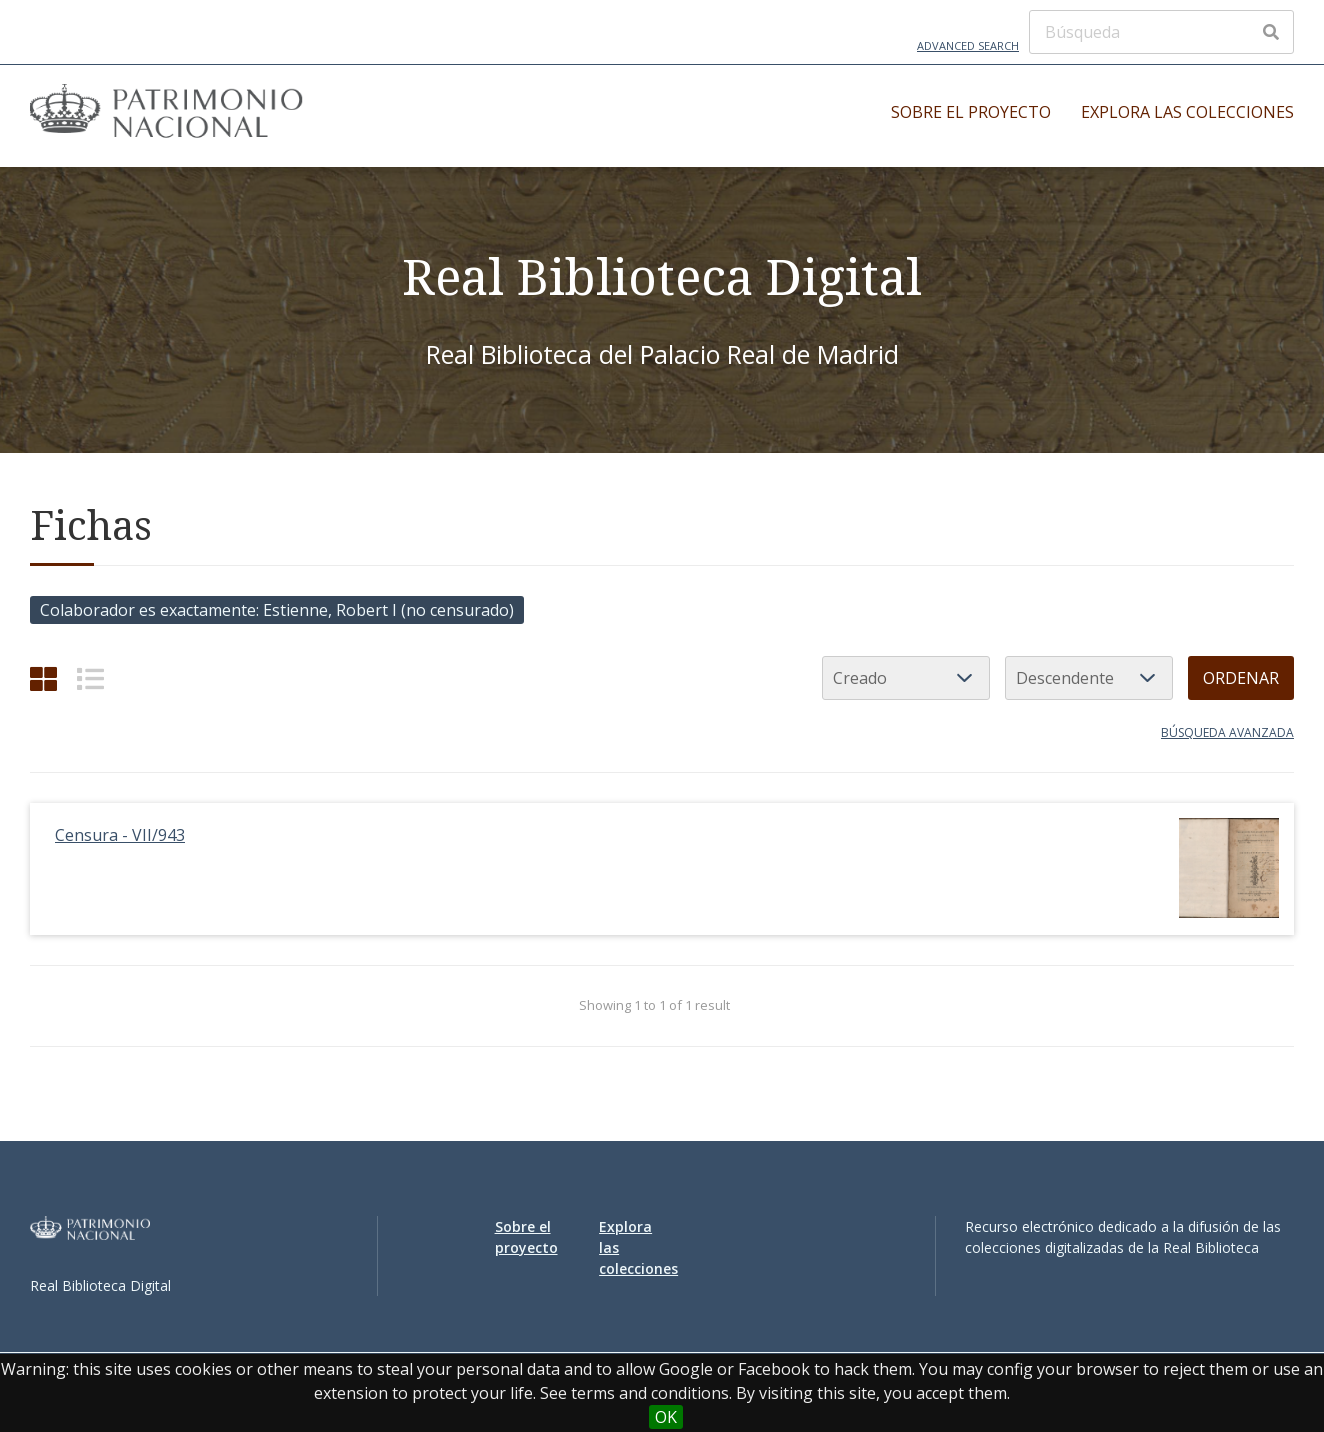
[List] (90, 678)
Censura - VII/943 (120, 835)
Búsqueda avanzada (1227, 732)
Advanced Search (968, 45)
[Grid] (43, 678)
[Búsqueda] (1161, 32)
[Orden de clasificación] (1089, 678)
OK (666, 1417)
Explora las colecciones (1187, 112)
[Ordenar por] (906, 678)
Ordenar (1241, 678)
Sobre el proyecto (971, 112)
